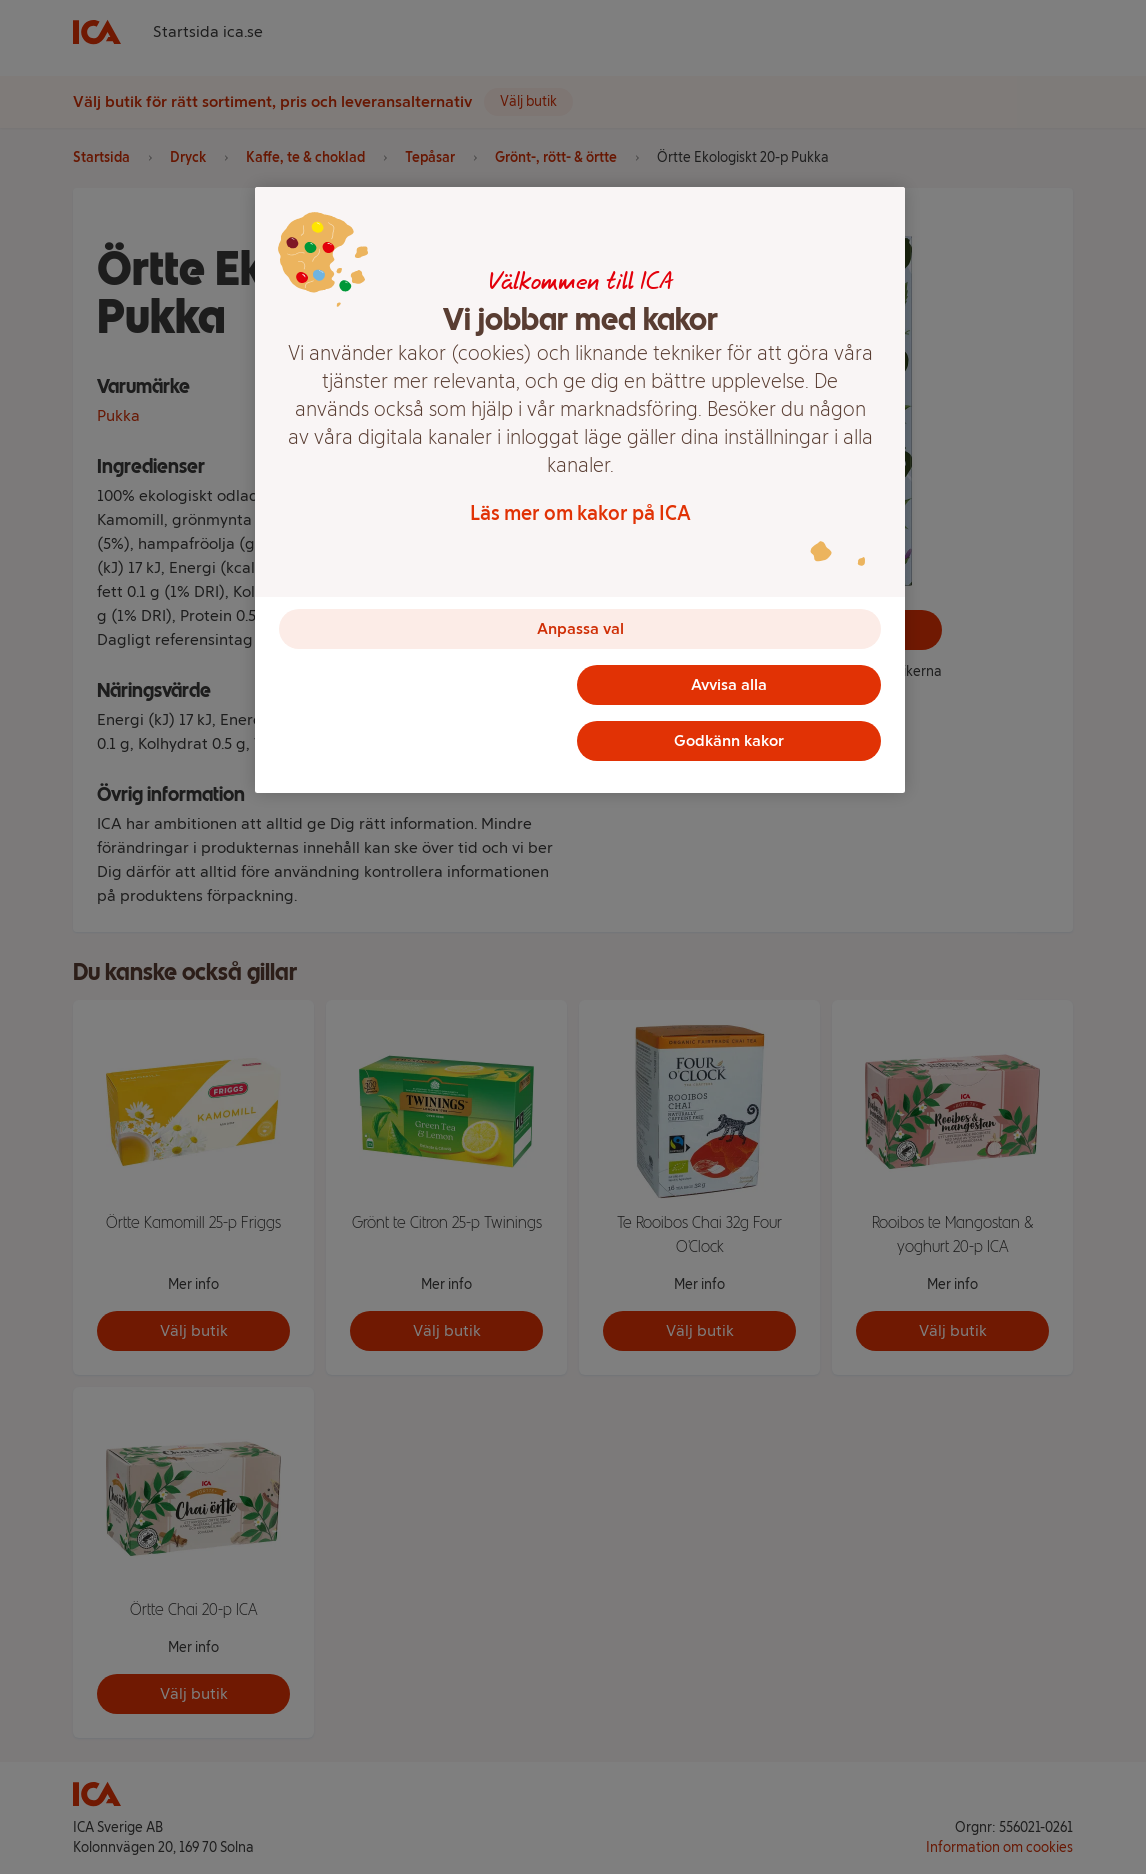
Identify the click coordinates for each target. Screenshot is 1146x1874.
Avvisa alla (729, 684)
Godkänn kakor (729, 740)
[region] (580, 490)
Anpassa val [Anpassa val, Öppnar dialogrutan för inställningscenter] (580, 628)
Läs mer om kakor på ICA (580, 513)
